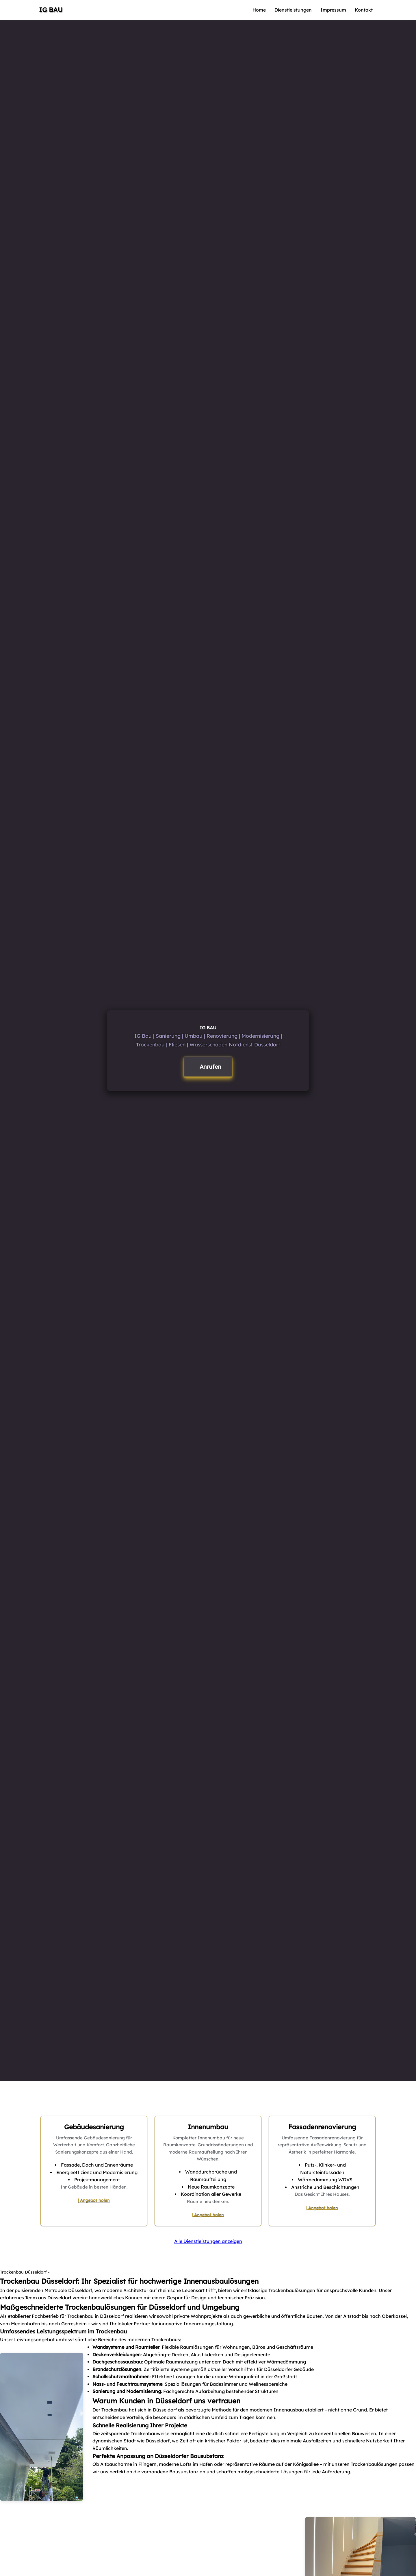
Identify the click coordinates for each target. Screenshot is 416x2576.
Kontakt (364, 10)
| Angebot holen (94, 2200)
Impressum (333, 10)
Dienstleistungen (293, 10)
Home (259, 10)
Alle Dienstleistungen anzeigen (208, 2241)
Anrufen (210, 1066)
